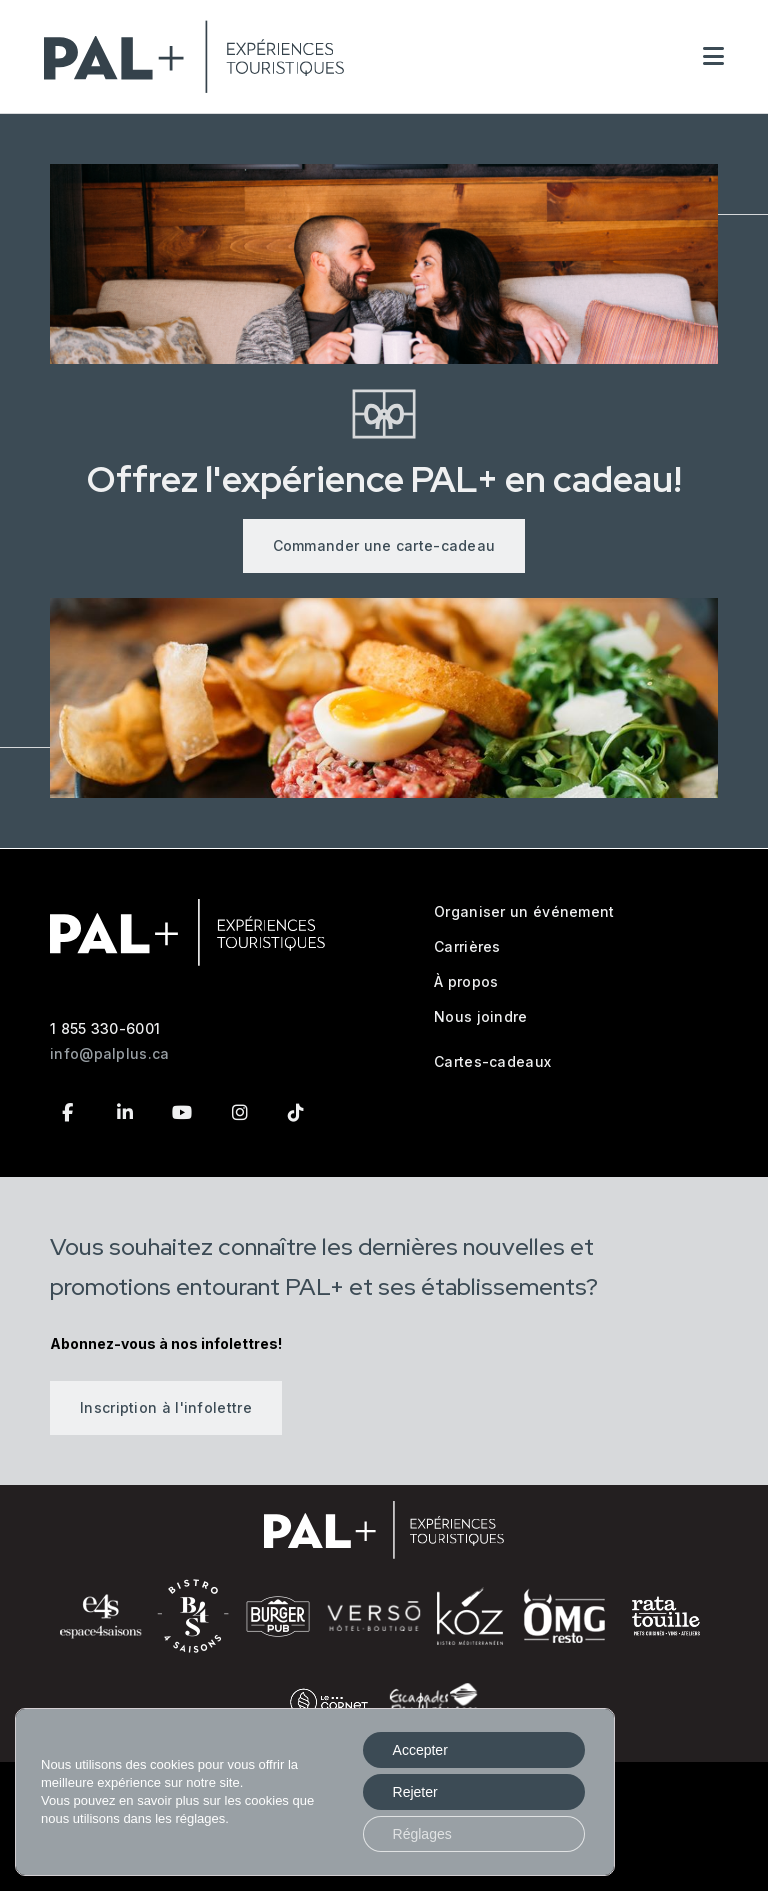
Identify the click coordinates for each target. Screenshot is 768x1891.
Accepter (420, 1750)
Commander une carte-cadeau (384, 545)
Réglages (422, 1834)
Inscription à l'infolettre (166, 1407)
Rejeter (415, 1792)
